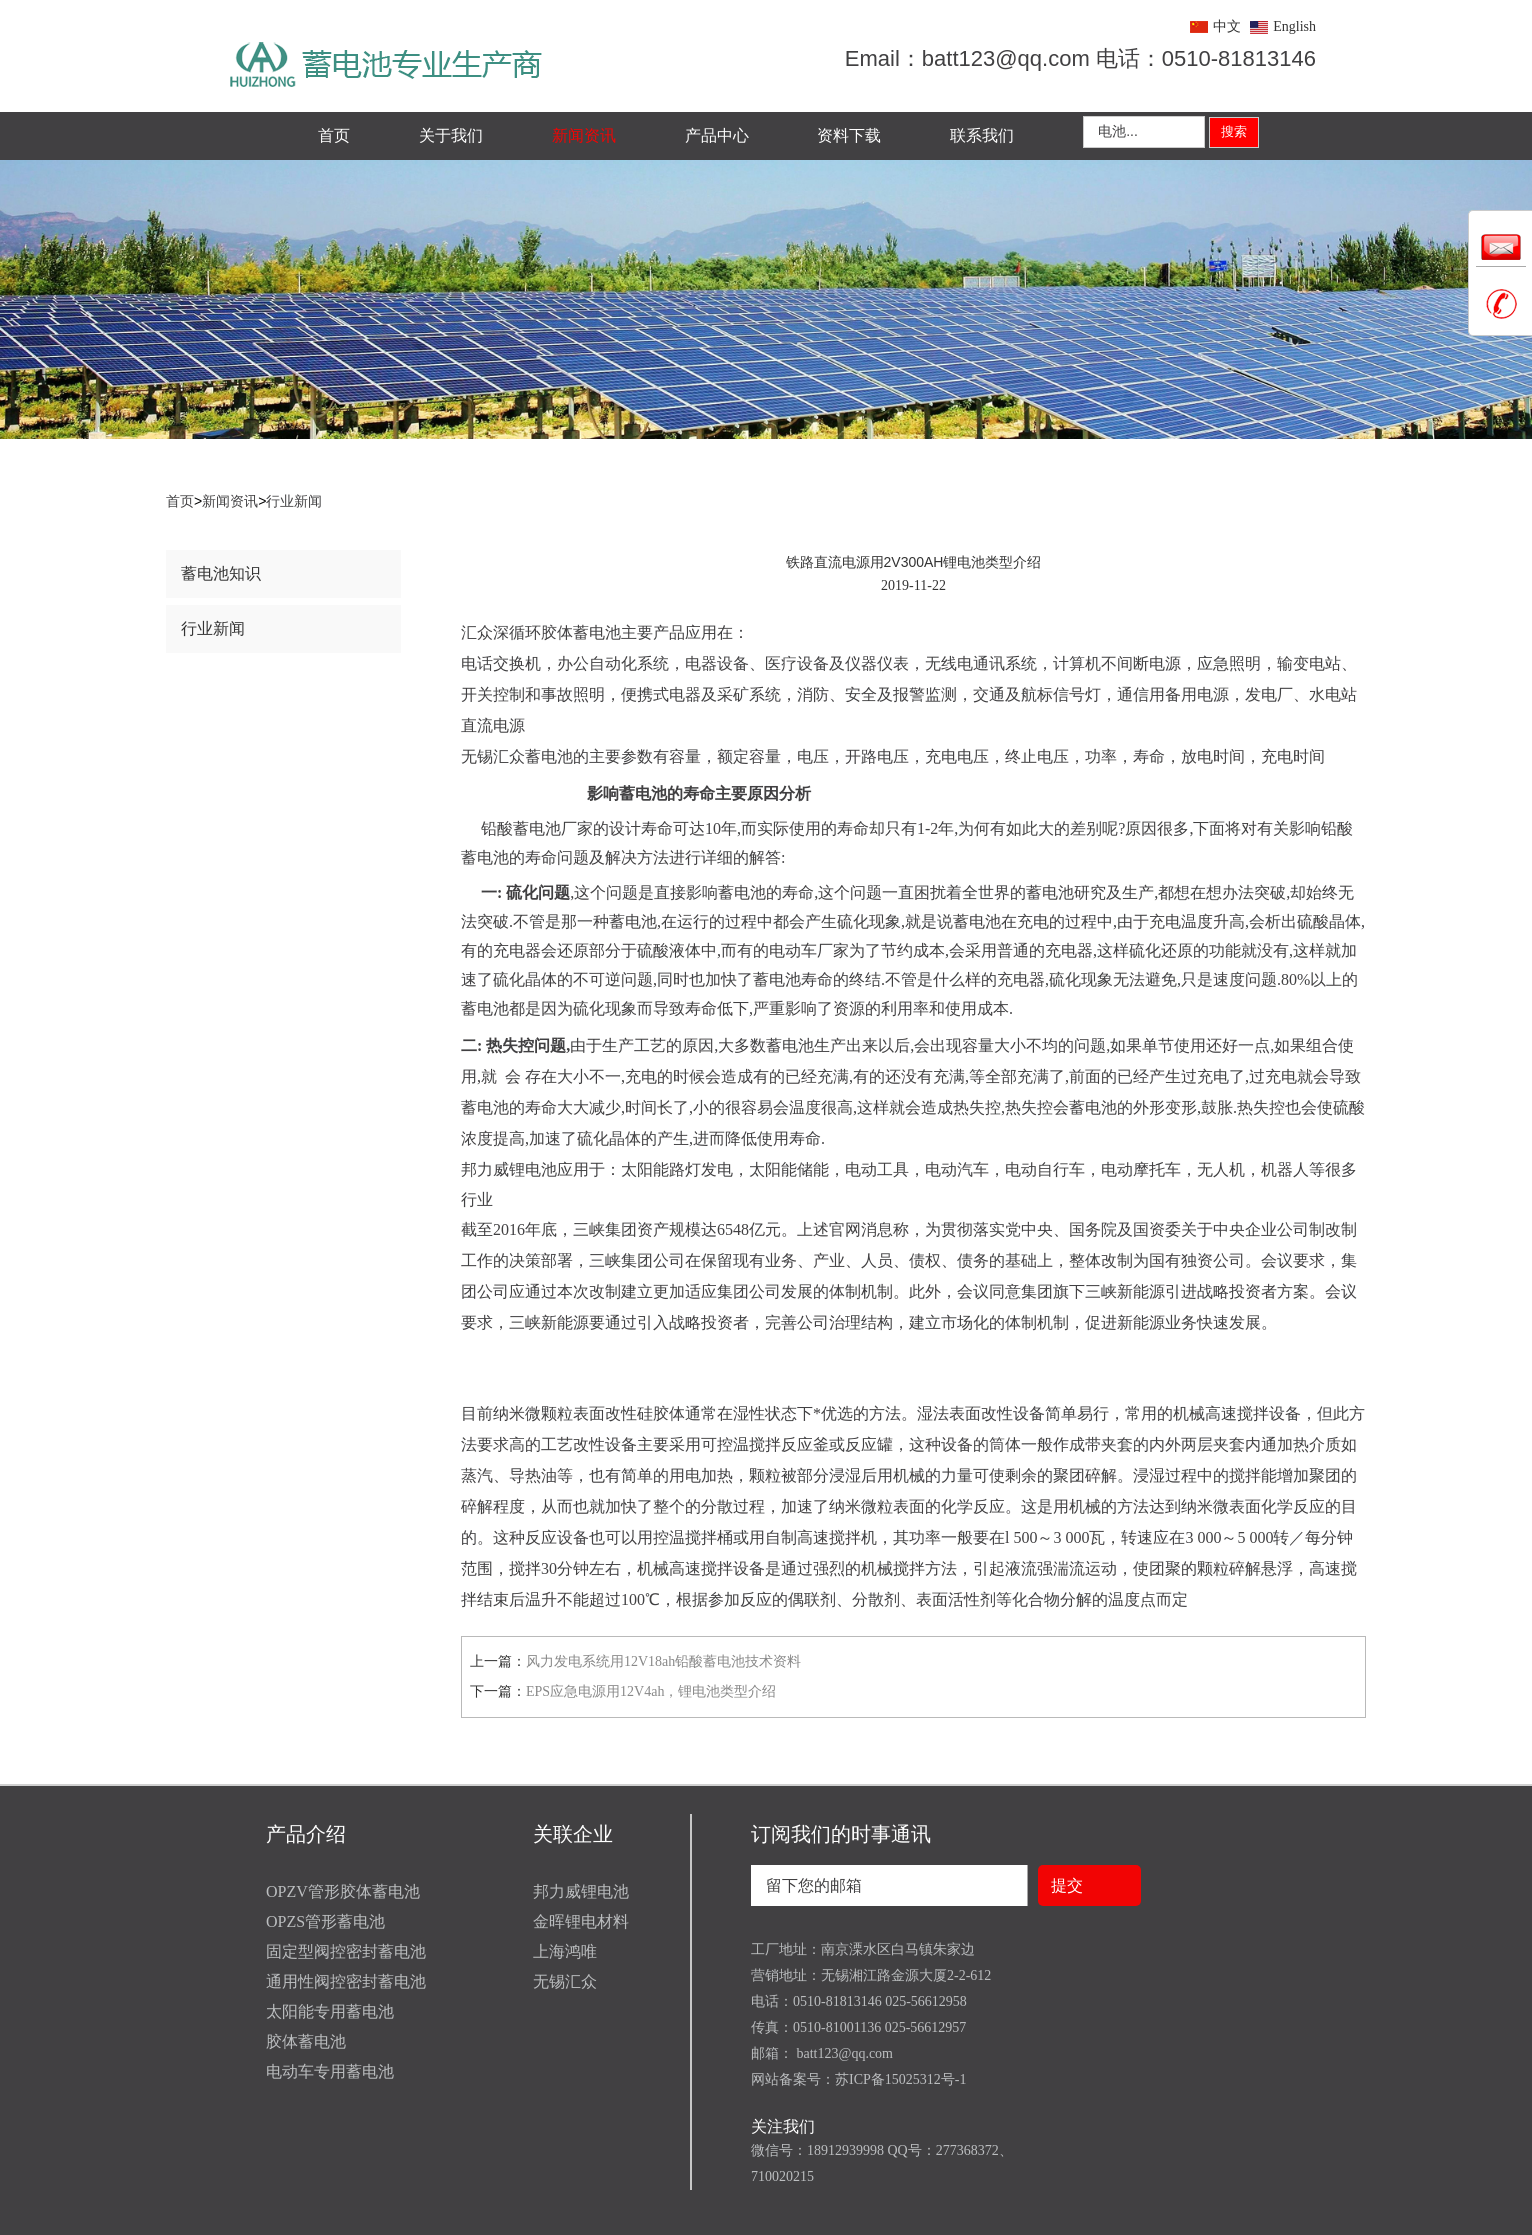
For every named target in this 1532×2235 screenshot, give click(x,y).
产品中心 (717, 135)
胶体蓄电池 (306, 2041)
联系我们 (982, 135)
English (1294, 26)
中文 (1227, 26)
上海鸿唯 (565, 1951)
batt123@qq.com (843, 2053)
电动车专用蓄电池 (330, 2071)
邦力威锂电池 (581, 1891)
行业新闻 (294, 501)
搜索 (1234, 131)
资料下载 (849, 135)
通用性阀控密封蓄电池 (346, 1981)
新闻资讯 (584, 135)
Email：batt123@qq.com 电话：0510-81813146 (1080, 58)
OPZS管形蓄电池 (325, 1921)
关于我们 (451, 135)
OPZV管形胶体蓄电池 (343, 1891)
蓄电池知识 (221, 573)
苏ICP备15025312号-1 (900, 2079)
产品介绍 (306, 1834)
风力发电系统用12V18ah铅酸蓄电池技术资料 (663, 1661)
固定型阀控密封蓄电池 (346, 1951)
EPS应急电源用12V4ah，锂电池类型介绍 (651, 1691)
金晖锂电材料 (581, 1921)
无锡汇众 (565, 1981)
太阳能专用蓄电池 (330, 2011)
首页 (334, 135)
